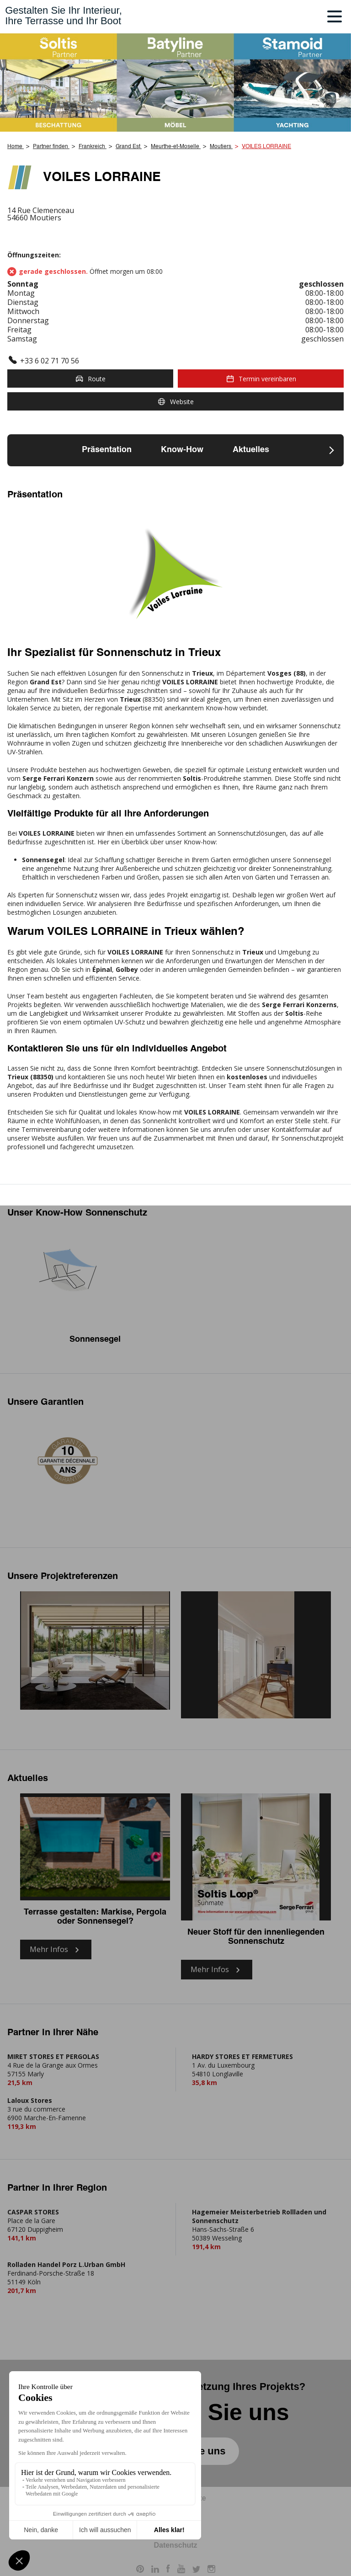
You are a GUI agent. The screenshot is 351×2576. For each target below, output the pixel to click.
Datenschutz (175, 2545)
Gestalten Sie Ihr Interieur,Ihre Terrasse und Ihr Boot (63, 16)
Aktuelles (251, 450)
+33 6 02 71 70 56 (49, 361)
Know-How (182, 450)
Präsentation (107, 450)
